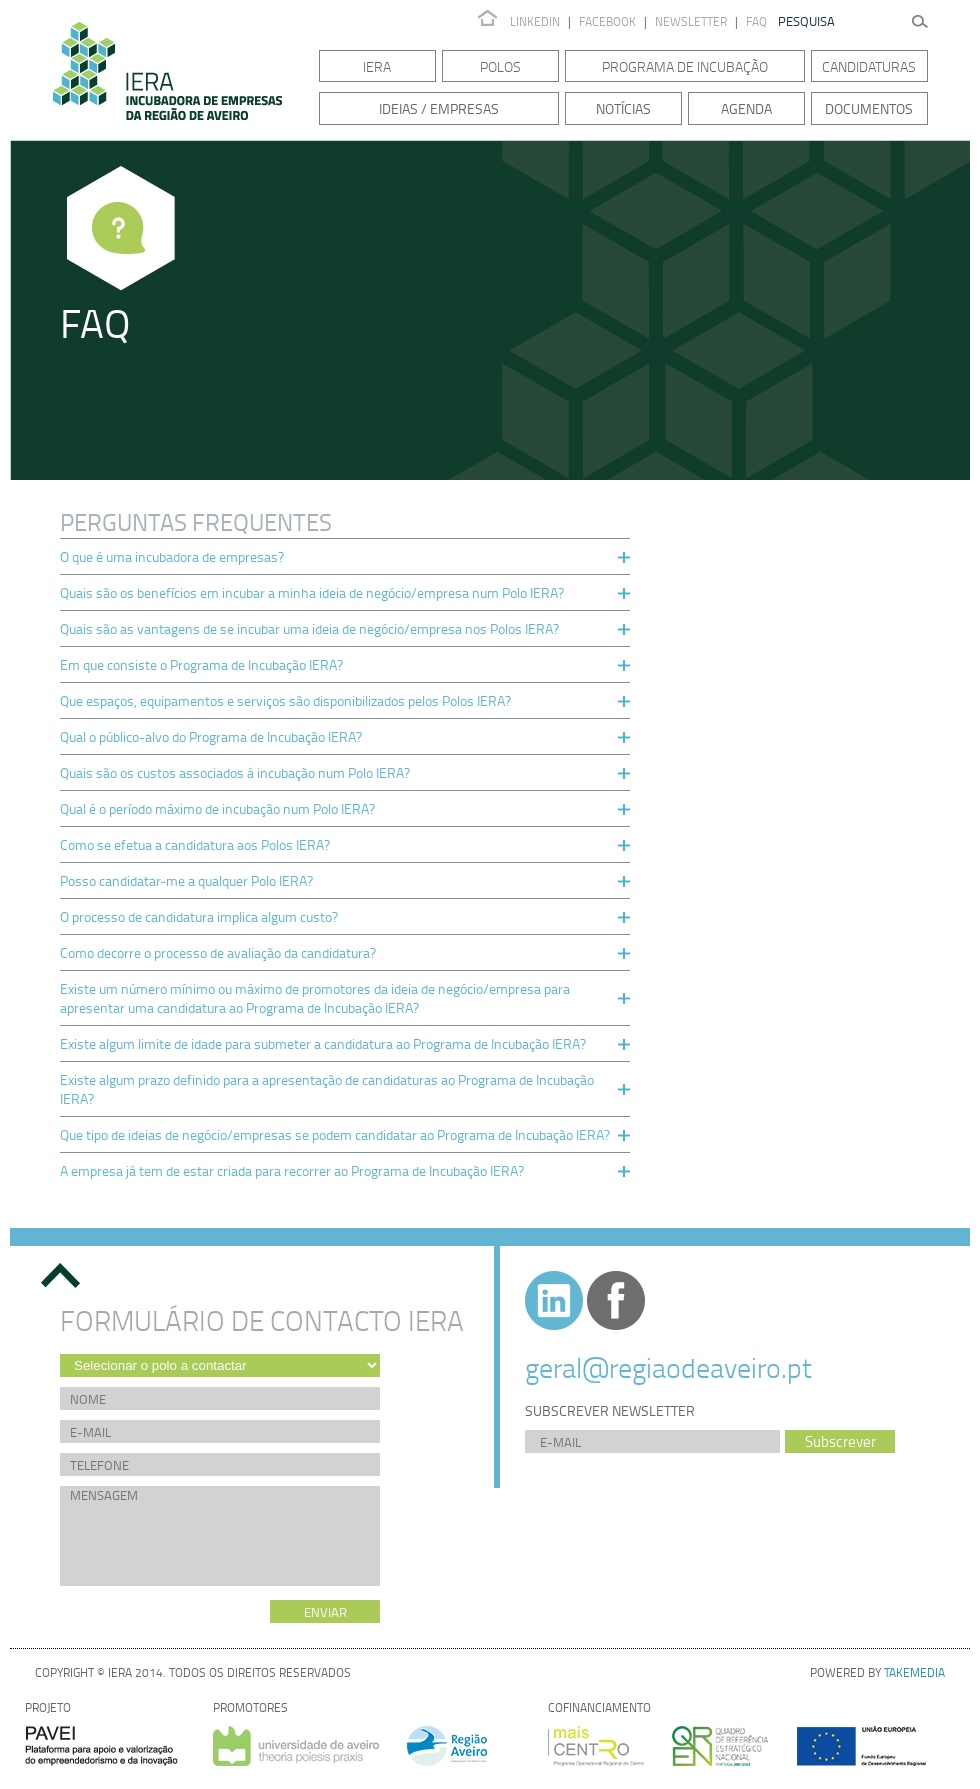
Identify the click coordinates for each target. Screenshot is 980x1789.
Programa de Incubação (685, 66)
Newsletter (692, 21)
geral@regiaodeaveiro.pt (668, 1367)
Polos (500, 66)
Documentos (869, 108)
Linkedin (535, 21)
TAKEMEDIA (914, 1672)
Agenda (746, 108)
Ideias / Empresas (439, 108)
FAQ (756, 21)
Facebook (607, 21)
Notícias (623, 108)
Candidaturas (869, 66)
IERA (377, 66)
